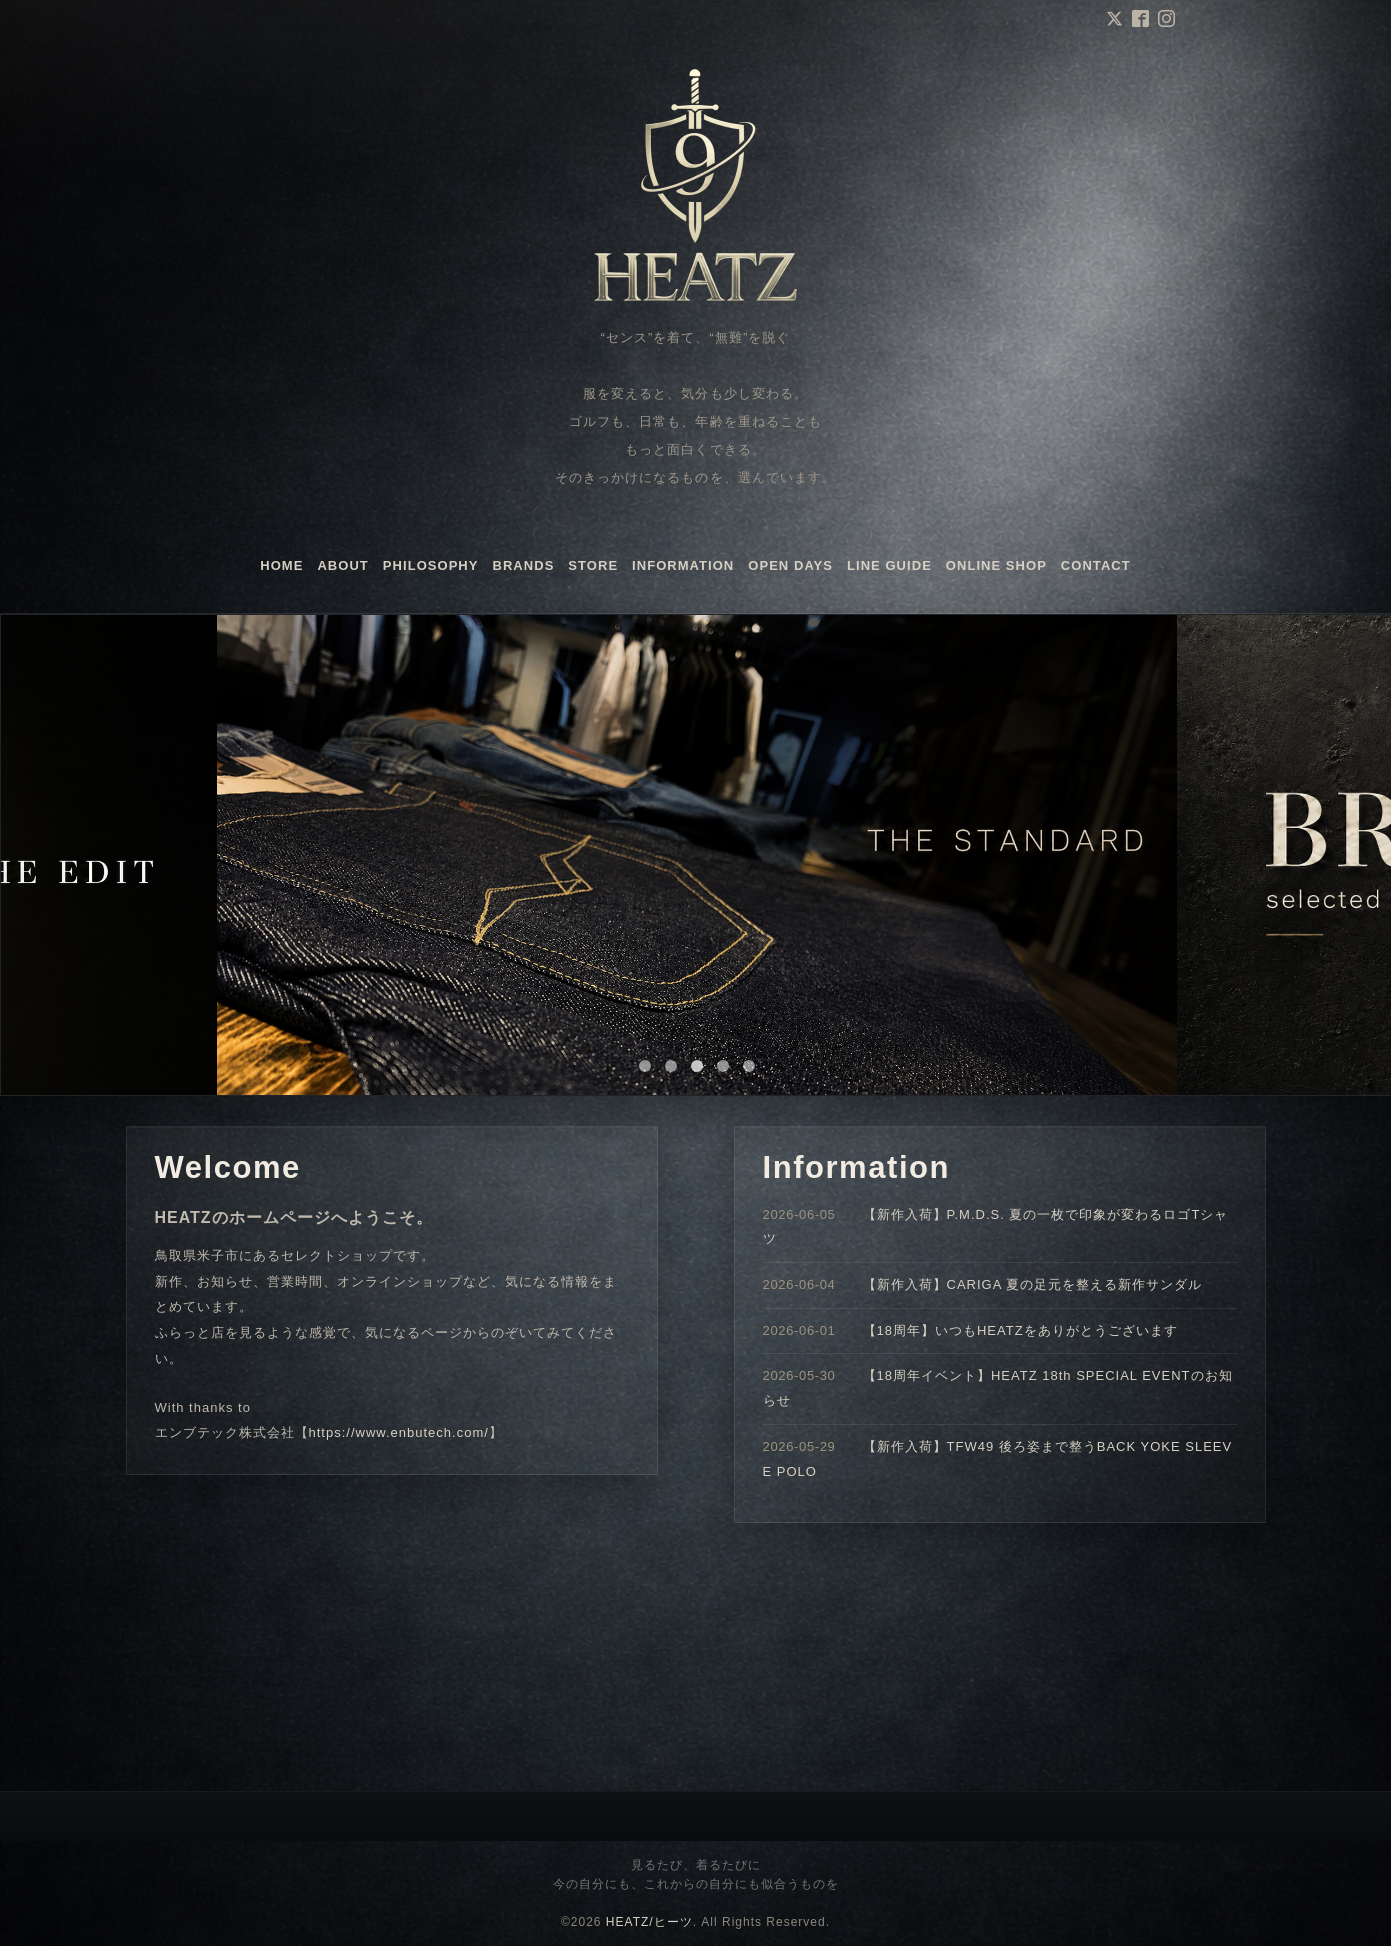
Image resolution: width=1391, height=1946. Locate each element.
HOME (281, 565)
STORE (593, 565)
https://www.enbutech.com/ (399, 1432)
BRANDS (524, 565)
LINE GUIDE (889, 565)
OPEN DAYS (790, 565)
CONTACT (1096, 565)
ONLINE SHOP (996, 565)
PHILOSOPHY (431, 565)
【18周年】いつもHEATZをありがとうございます (1020, 1330)
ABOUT (342, 565)
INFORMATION (683, 565)
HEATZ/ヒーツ (649, 1922)
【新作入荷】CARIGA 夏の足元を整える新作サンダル (1033, 1284)
